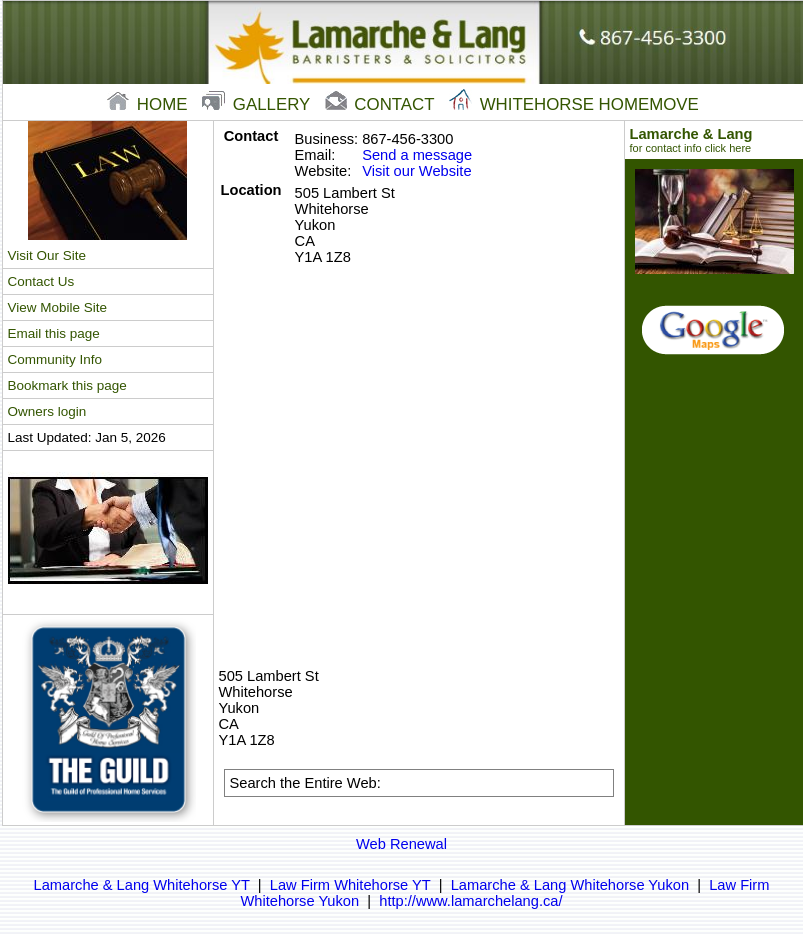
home (149, 104)
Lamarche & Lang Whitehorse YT (142, 885)
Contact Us (41, 281)
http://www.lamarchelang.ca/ (470, 901)
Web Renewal (401, 844)
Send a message (417, 155)
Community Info (55, 359)
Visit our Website (416, 171)
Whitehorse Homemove (574, 104)
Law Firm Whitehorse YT (350, 885)
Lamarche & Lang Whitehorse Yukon (570, 885)
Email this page (54, 333)
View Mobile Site (57, 307)
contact (382, 104)
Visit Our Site (47, 255)
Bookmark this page (67, 385)
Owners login (47, 411)
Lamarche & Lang (714, 140)
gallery (258, 104)
